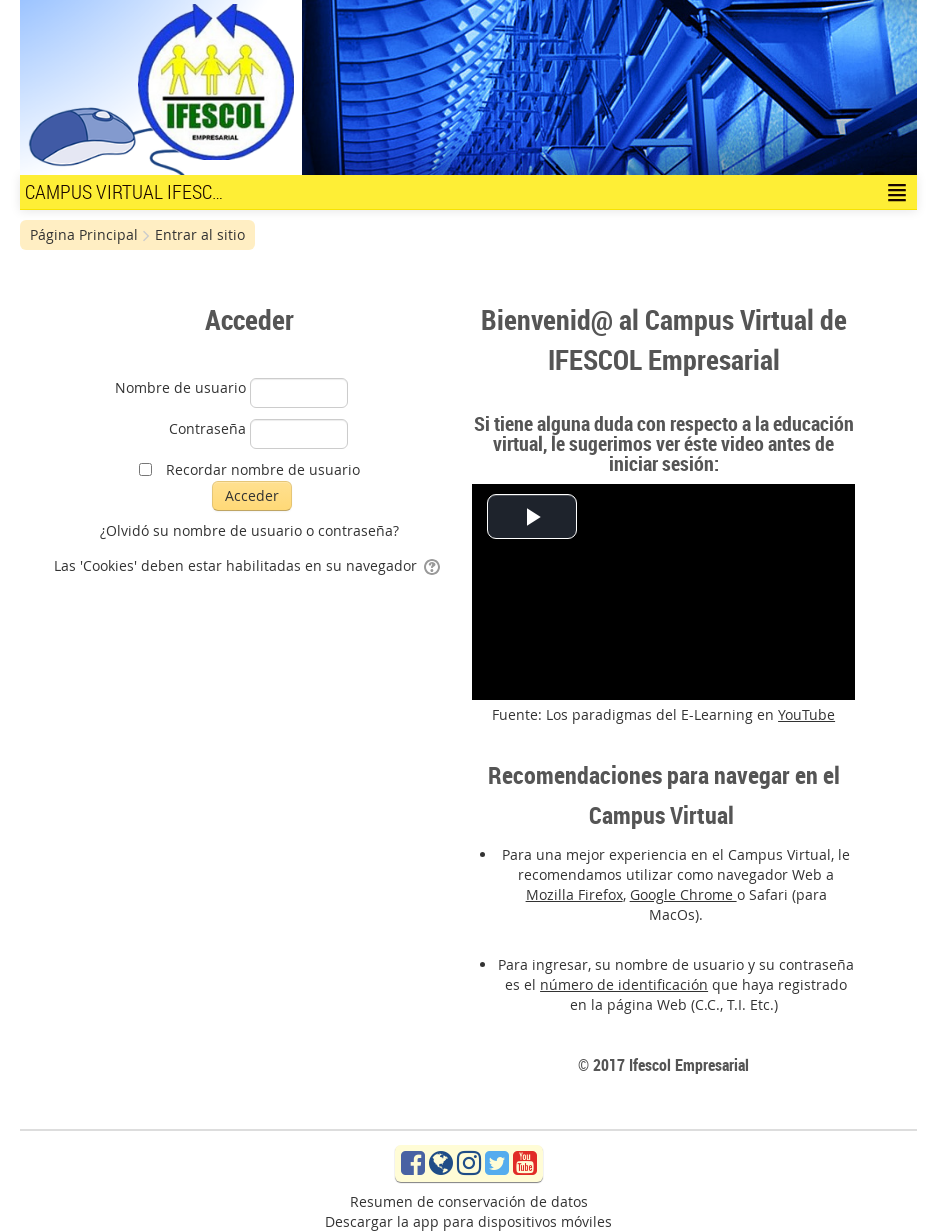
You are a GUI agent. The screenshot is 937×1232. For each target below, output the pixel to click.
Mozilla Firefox (574, 894)
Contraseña (207, 428)
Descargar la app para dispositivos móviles (468, 1221)
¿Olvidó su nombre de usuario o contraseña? (249, 530)
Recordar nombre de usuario (263, 469)
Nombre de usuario (180, 387)
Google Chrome (683, 894)
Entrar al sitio (200, 234)
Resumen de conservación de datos (469, 1201)
